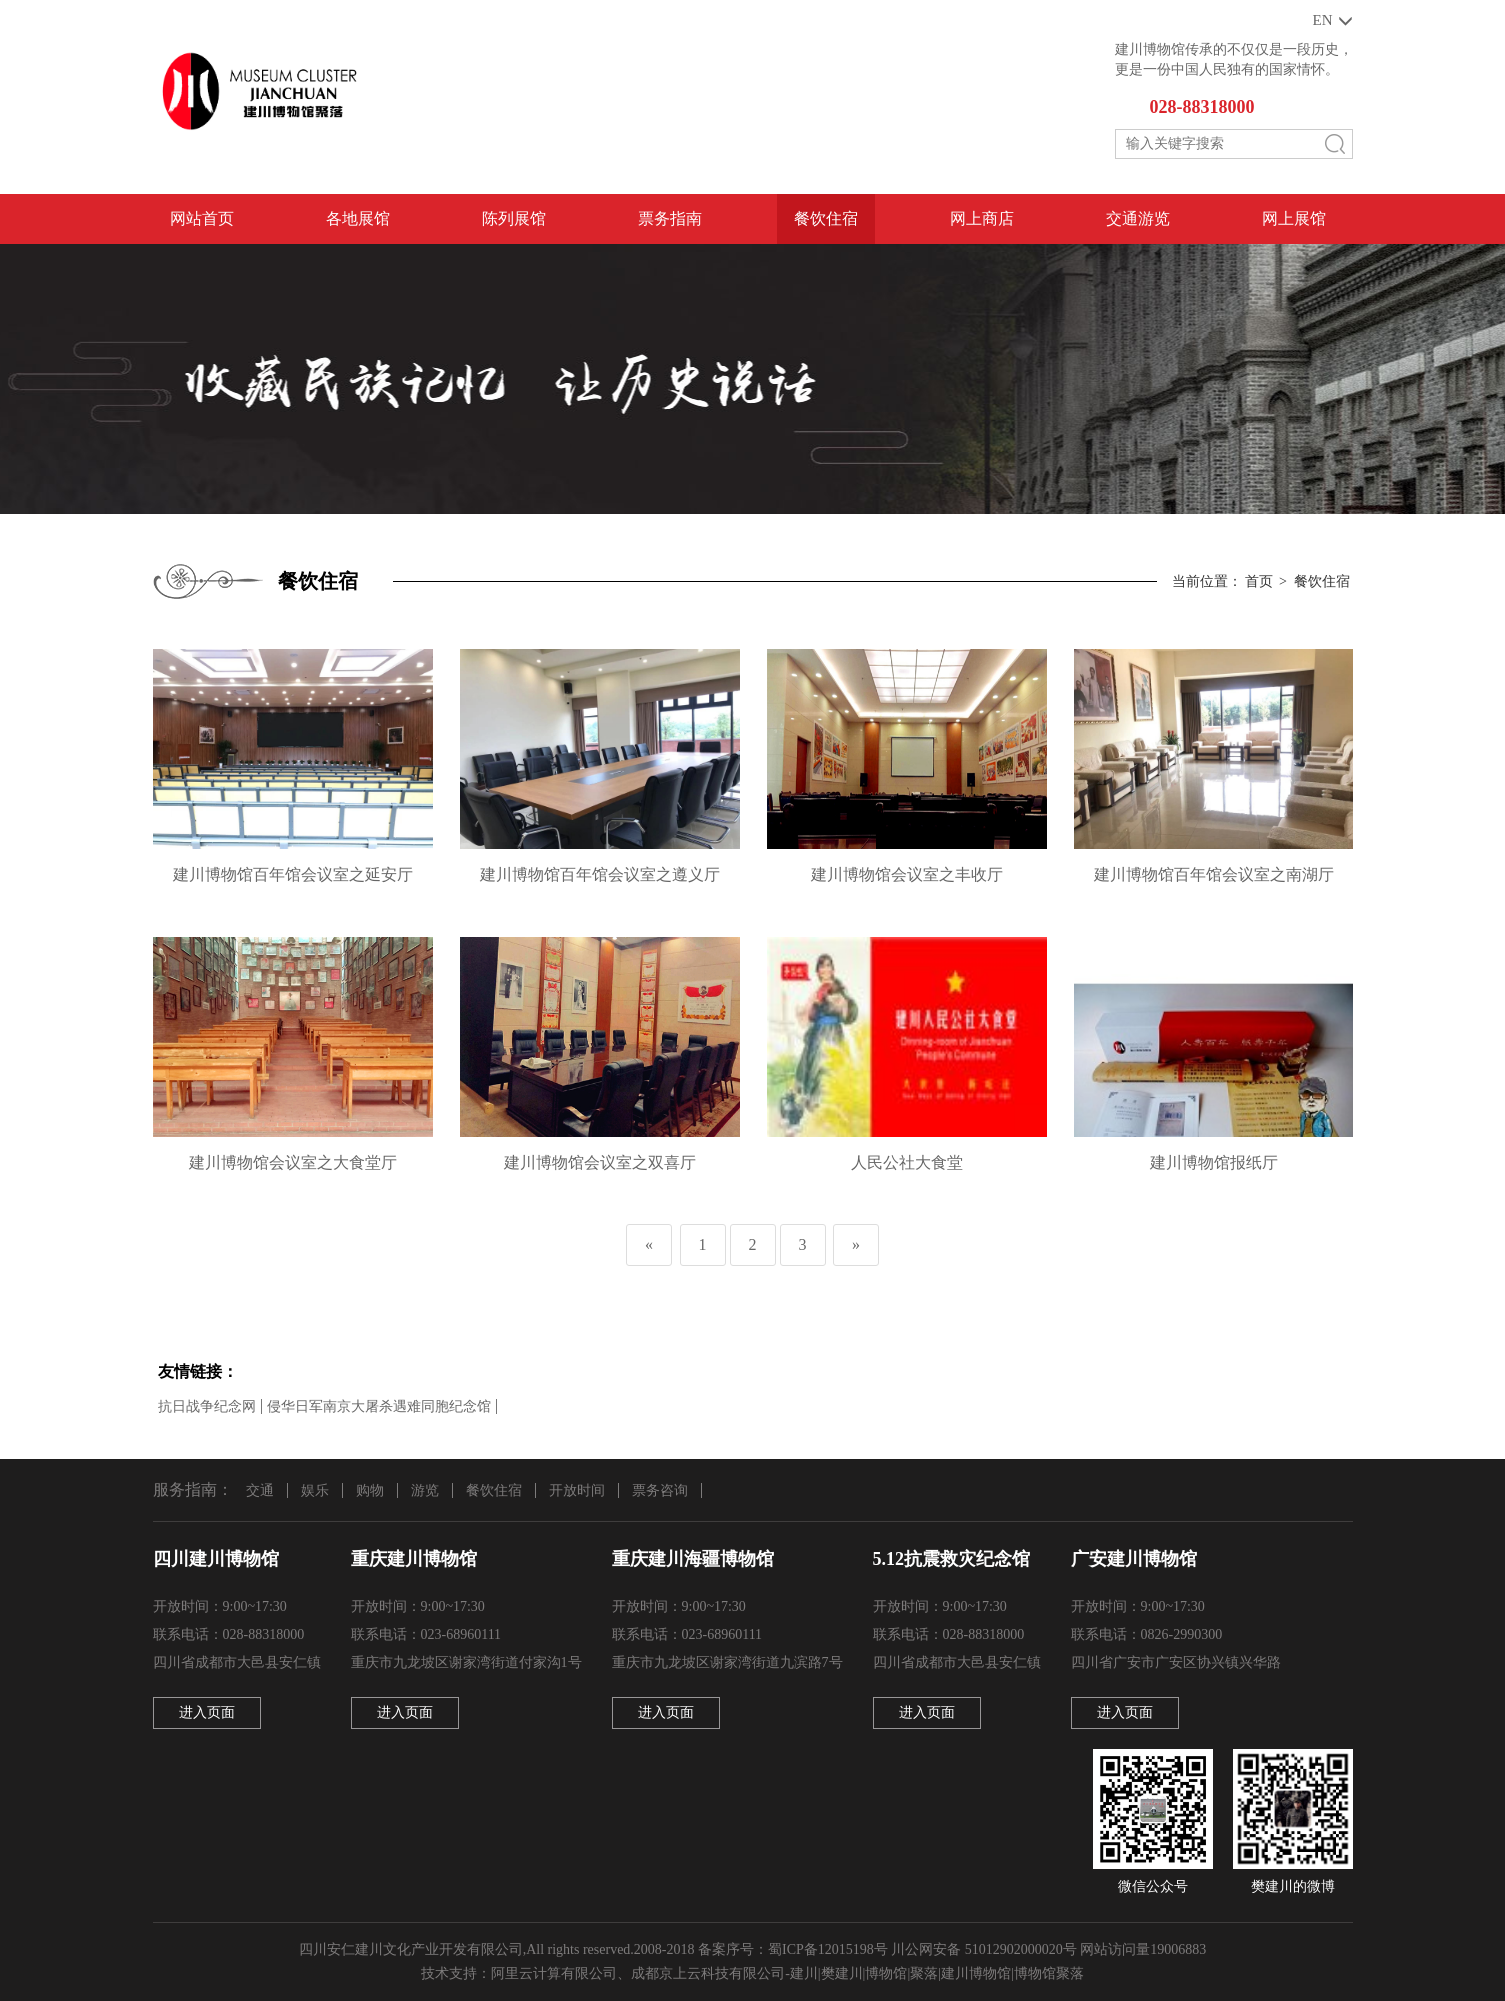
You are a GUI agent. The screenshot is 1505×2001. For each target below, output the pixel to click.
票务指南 (670, 218)
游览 (425, 1490)
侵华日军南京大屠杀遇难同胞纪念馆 (379, 1406)
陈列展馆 (514, 218)
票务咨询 (660, 1490)
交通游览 (1138, 218)
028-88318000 (1202, 107)
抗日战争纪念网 (207, 1406)
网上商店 (982, 218)
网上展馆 (1294, 218)
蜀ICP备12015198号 (828, 1949)
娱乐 (315, 1490)
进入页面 (207, 1712)
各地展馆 (358, 218)
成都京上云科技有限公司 (708, 1973)
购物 (370, 1490)
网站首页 (202, 218)
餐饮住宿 (826, 218)
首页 (1259, 581)
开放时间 (577, 1490)
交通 (260, 1490)
